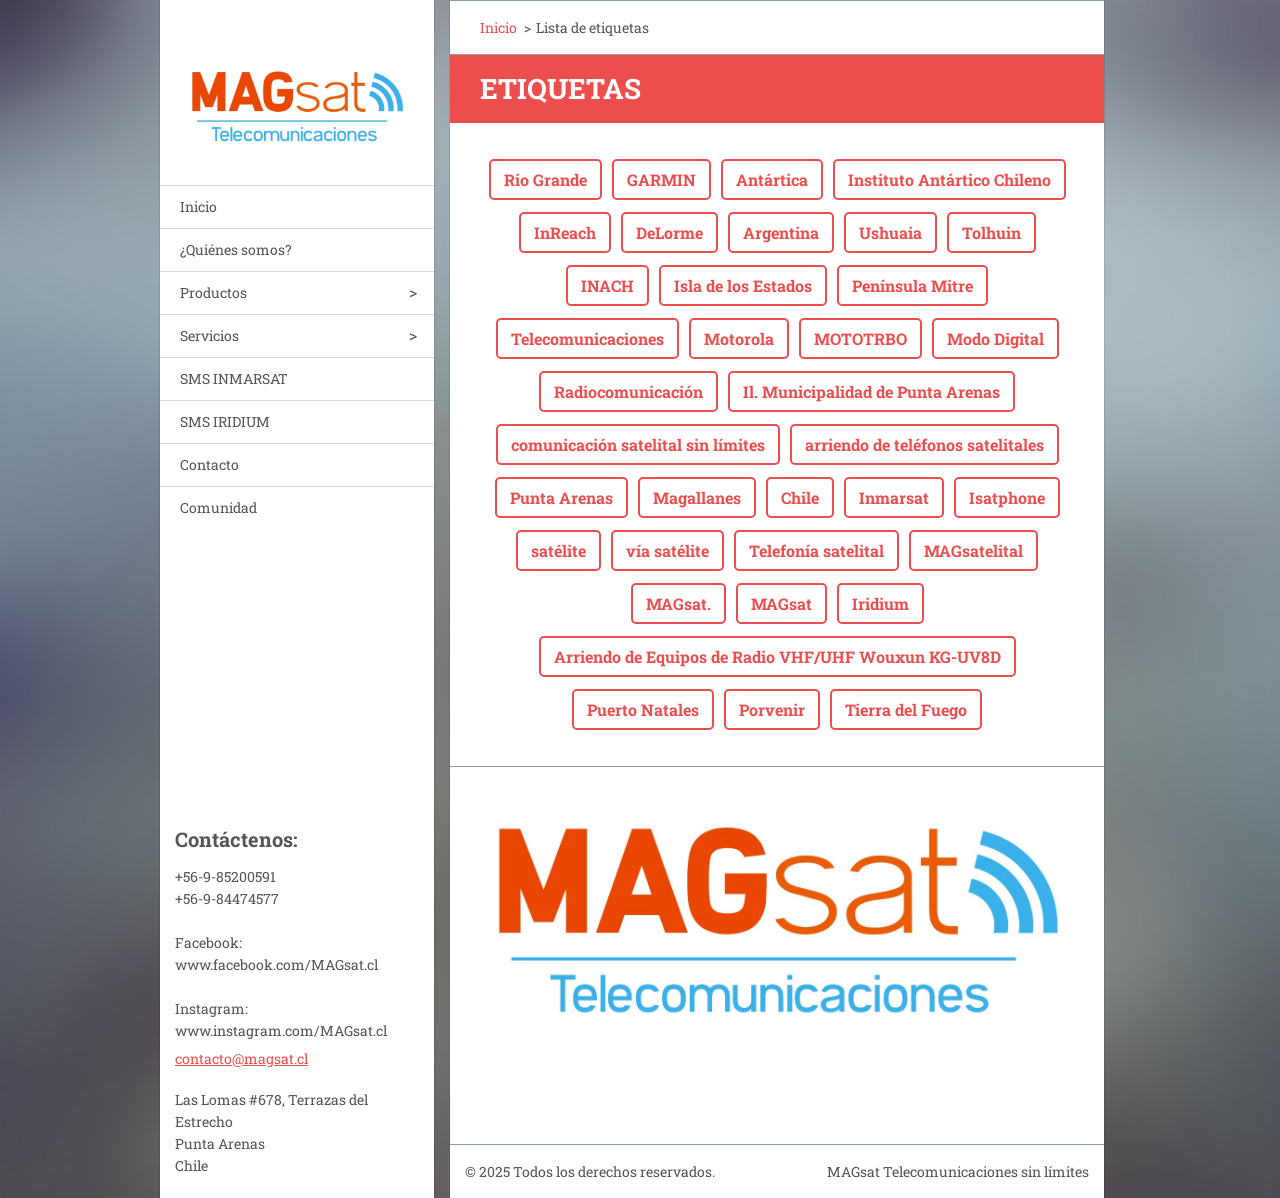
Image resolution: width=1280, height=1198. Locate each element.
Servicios (209, 335)
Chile (800, 497)
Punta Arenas (561, 497)
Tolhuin (991, 232)
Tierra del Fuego (906, 709)
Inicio (198, 206)
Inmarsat (894, 497)
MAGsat (781, 603)
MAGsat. (678, 603)
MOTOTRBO (860, 338)
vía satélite (667, 550)
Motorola (739, 338)
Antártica (772, 179)
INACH (607, 285)
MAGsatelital (973, 550)
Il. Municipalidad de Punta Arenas (871, 391)
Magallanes (697, 497)
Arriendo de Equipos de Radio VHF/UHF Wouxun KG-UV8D (777, 656)
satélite (558, 550)
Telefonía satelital (816, 550)
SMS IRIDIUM (225, 421)
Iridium (880, 603)
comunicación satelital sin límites (638, 444)
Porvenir (772, 709)
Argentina (781, 232)
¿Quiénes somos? (236, 249)
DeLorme (669, 232)
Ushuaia (890, 232)
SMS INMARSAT (234, 378)
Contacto (209, 464)
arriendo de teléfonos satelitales (924, 444)
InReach (565, 232)
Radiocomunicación (628, 391)
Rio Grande (545, 179)
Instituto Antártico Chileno (949, 179)
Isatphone (1007, 497)
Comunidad (218, 507)
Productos (213, 292)
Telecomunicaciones (587, 338)
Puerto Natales (643, 709)
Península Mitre (912, 285)
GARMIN (661, 179)
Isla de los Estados (743, 285)
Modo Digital (995, 338)
